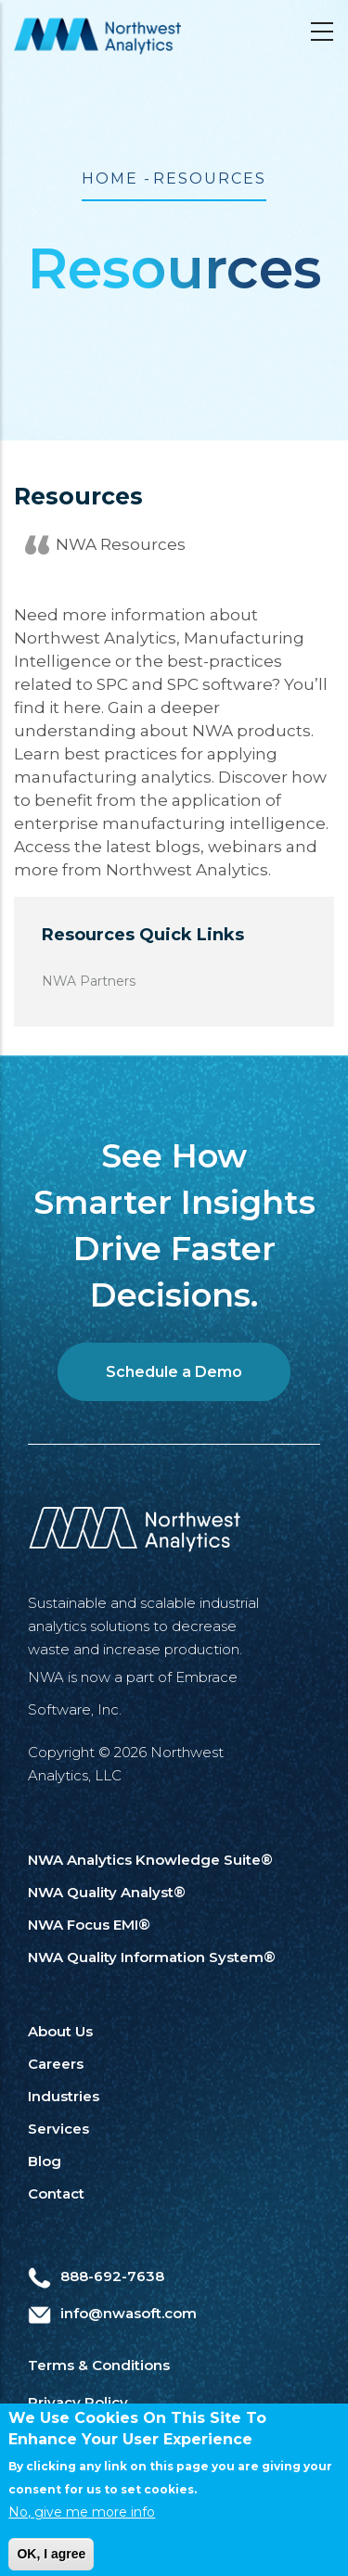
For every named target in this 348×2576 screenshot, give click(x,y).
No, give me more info (81, 2523)
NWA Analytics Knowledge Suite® (150, 1859)
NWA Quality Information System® (152, 1957)
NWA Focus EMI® (89, 1924)
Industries (63, 2096)
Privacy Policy (78, 2402)
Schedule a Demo (174, 1372)
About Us (60, 2031)
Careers (56, 2063)
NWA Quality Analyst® (107, 1892)
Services (58, 2128)
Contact (56, 2193)
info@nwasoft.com (112, 2313)
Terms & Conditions (99, 2365)
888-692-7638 (96, 2276)
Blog (44, 2161)
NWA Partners (88, 981)
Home (110, 178)
